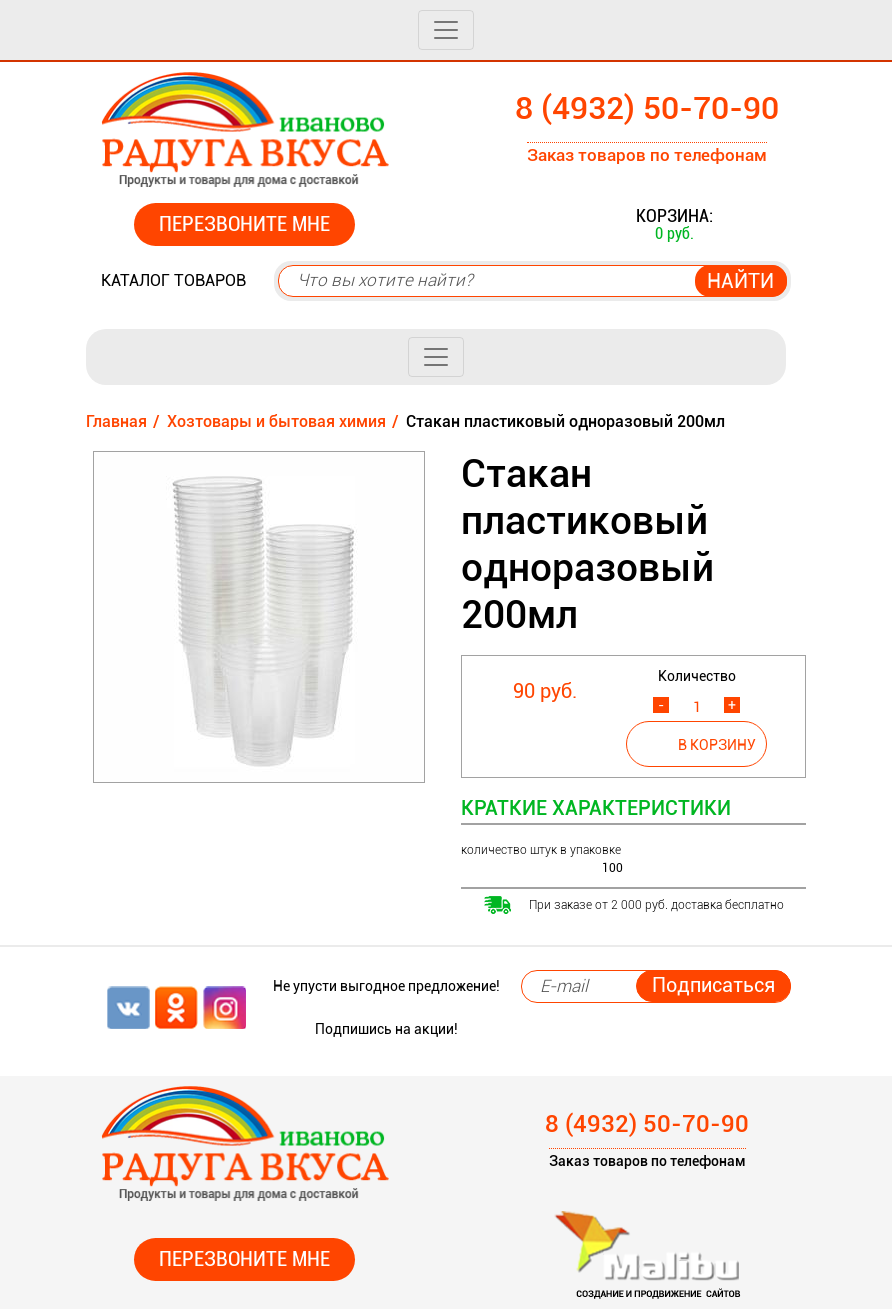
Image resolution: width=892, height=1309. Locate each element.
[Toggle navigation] (446, 30)
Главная (116, 421)
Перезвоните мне (244, 224)
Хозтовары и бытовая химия (276, 421)
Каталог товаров (173, 280)
